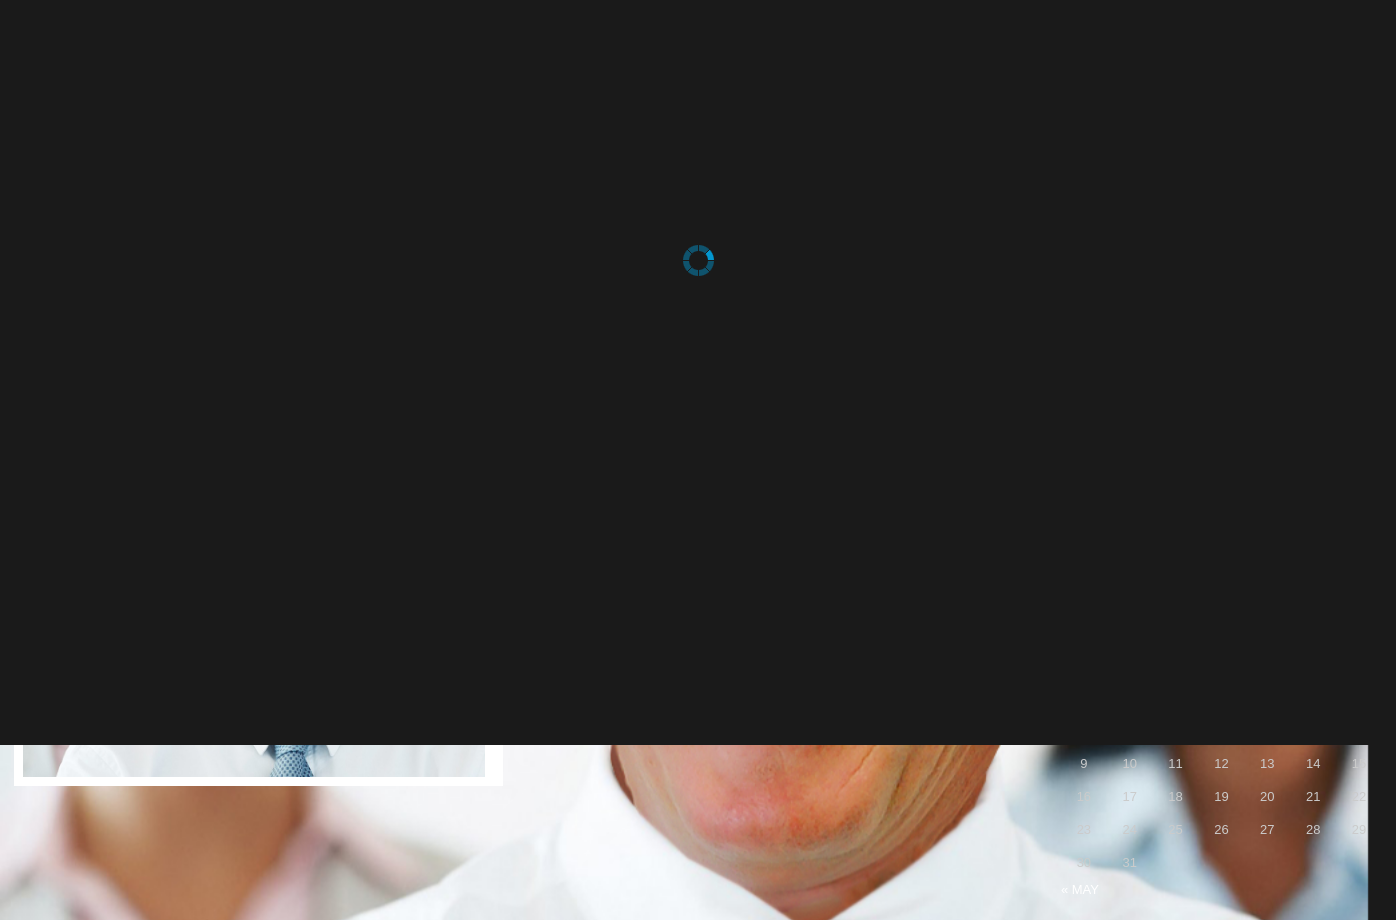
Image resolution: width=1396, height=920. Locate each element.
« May (1080, 889)
